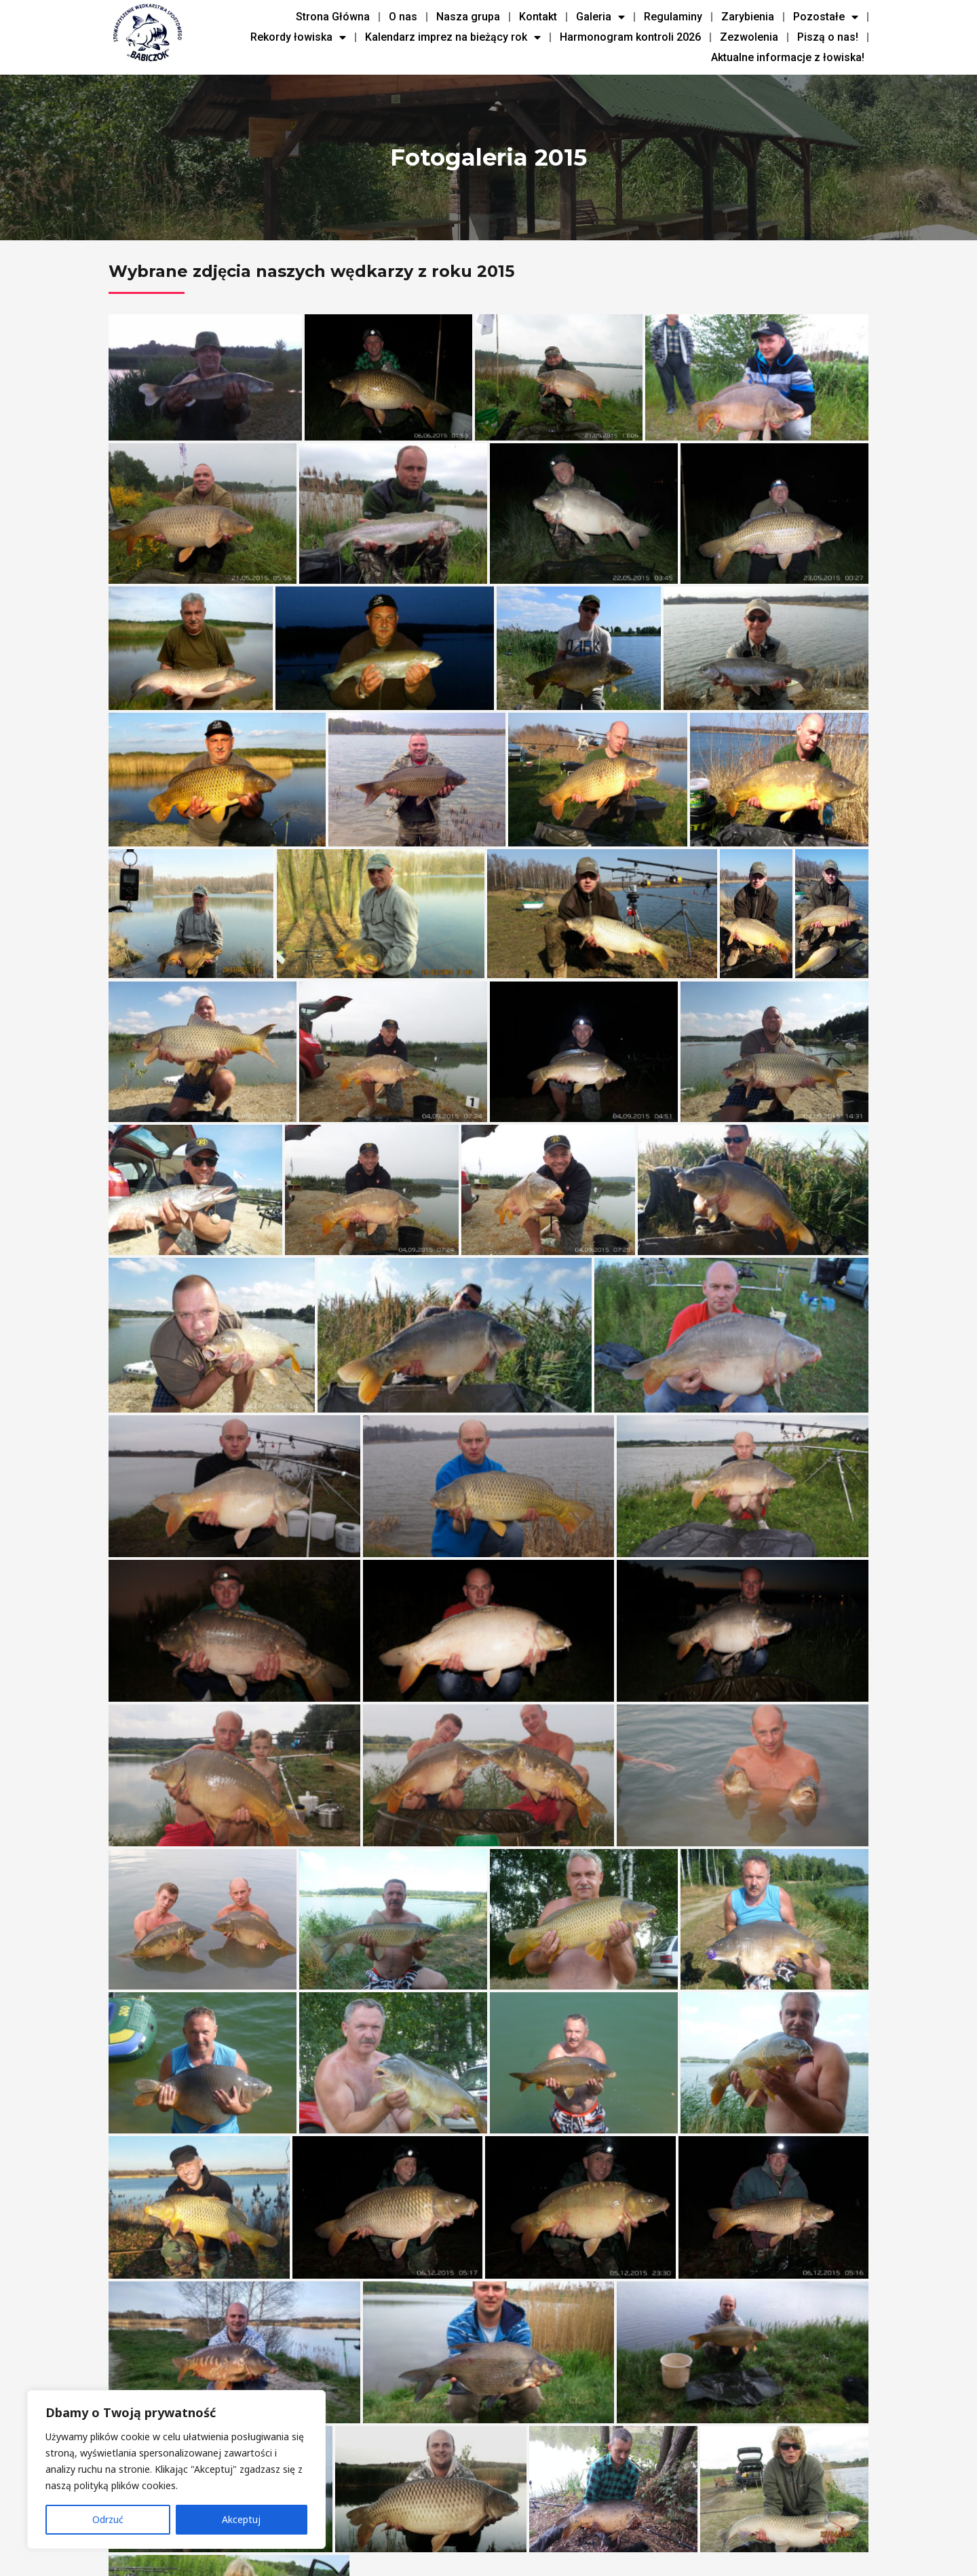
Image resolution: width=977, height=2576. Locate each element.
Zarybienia (747, 16)
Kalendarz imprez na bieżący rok (453, 37)
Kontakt (538, 16)
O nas (403, 16)
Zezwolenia (749, 37)
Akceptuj (241, 2519)
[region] (176, 2469)
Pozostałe (825, 17)
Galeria (600, 17)
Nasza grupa (468, 16)
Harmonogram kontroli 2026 (630, 37)
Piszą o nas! (827, 37)
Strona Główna (333, 16)
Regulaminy (673, 16)
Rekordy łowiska (298, 37)
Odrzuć (107, 2519)
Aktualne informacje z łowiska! (787, 57)
